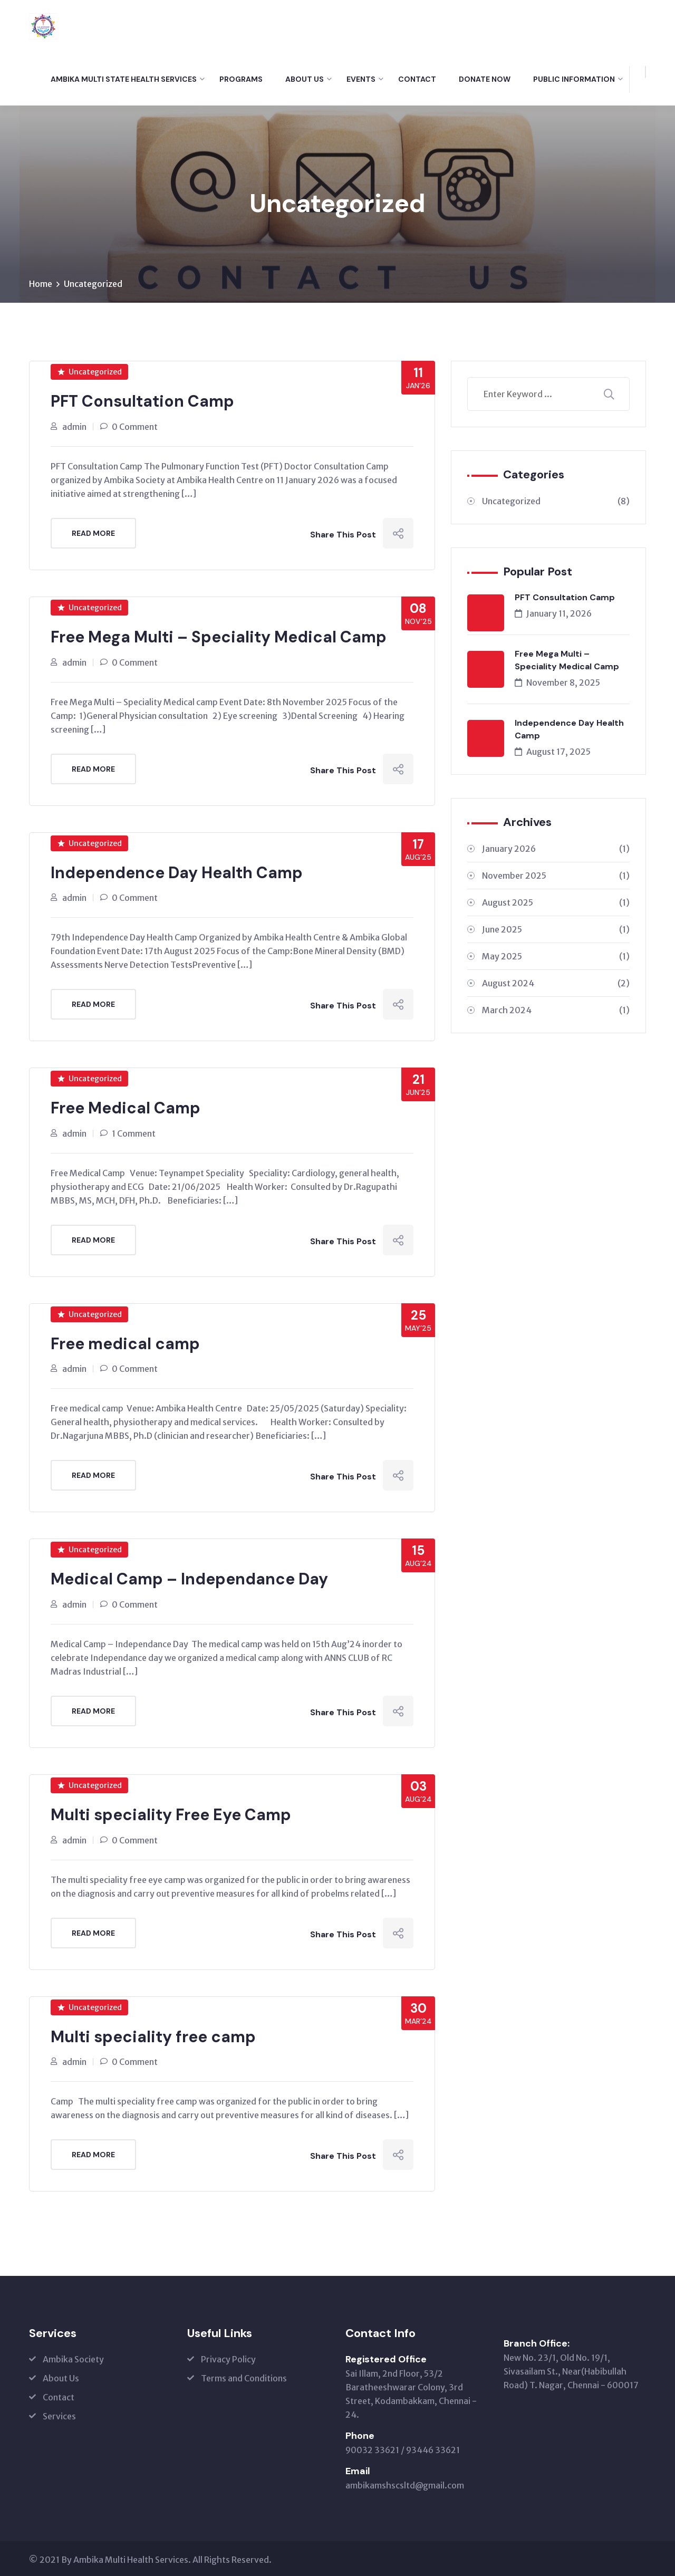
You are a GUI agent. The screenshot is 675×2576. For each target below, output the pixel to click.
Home (40, 284)
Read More (93, 533)
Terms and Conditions (244, 2376)
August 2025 (556, 903)
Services (59, 2414)
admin (74, 426)
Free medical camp (125, 1342)
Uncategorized (93, 284)
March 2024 (556, 1010)
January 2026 (556, 849)
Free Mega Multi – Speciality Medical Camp (219, 637)
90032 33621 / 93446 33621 (402, 2448)
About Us (304, 79)
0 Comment (135, 426)
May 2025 (556, 957)
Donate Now (484, 79)
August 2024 (556, 984)
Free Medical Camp (125, 1107)
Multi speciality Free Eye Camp (171, 1813)
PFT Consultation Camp (142, 401)
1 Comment (134, 1132)
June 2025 (556, 930)
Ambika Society (73, 2357)
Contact (417, 79)
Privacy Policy (228, 2357)
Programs (241, 79)
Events (360, 79)
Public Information (574, 79)
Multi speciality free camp (153, 2034)
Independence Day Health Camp (177, 872)
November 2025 (556, 876)
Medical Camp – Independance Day (189, 1578)
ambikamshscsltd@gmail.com (404, 2483)
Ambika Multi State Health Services (124, 79)
